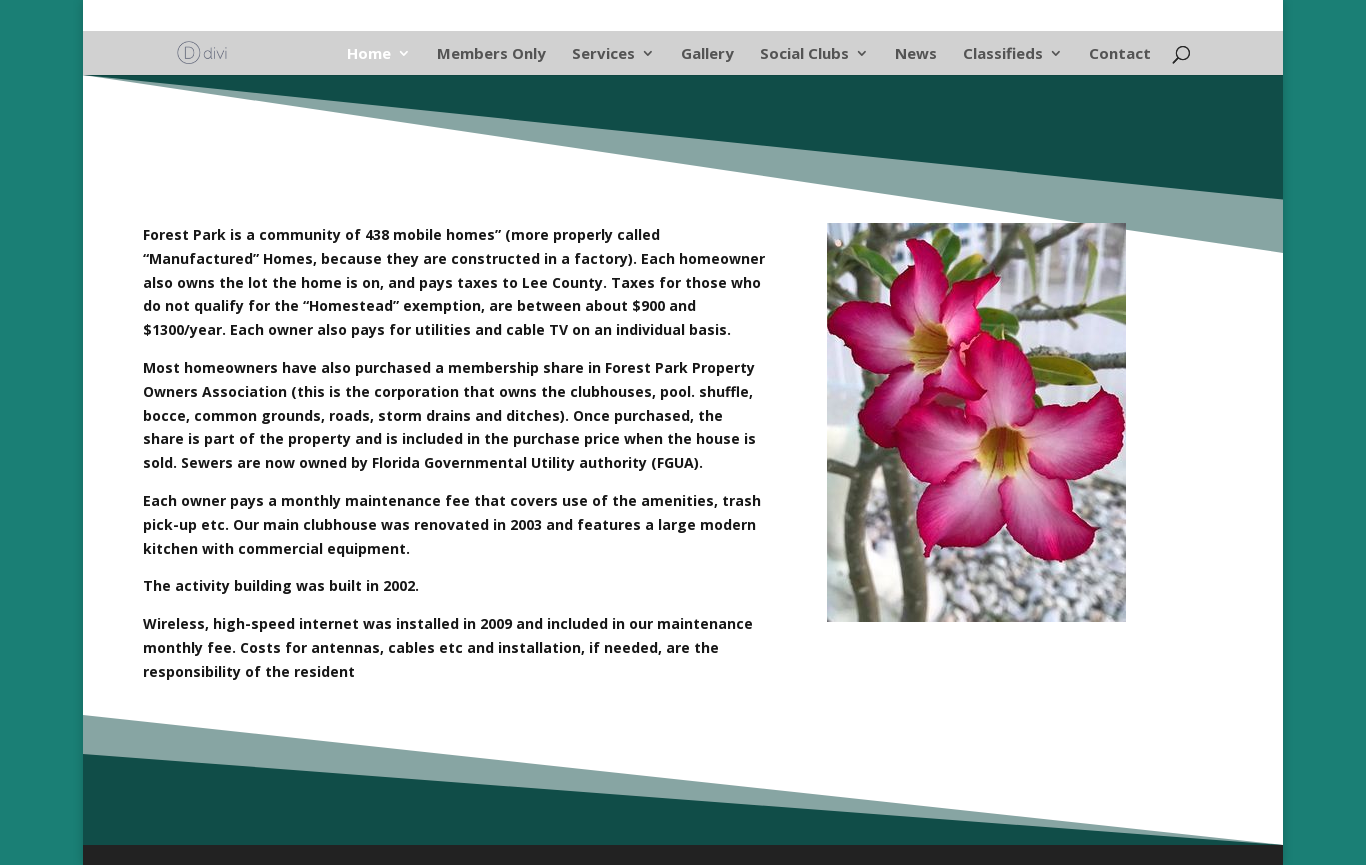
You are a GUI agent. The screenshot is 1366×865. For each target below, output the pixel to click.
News (916, 54)
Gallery (707, 54)
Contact (1120, 54)
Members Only (491, 54)
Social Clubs (804, 54)
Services (603, 54)
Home (369, 54)
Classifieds (1003, 54)
